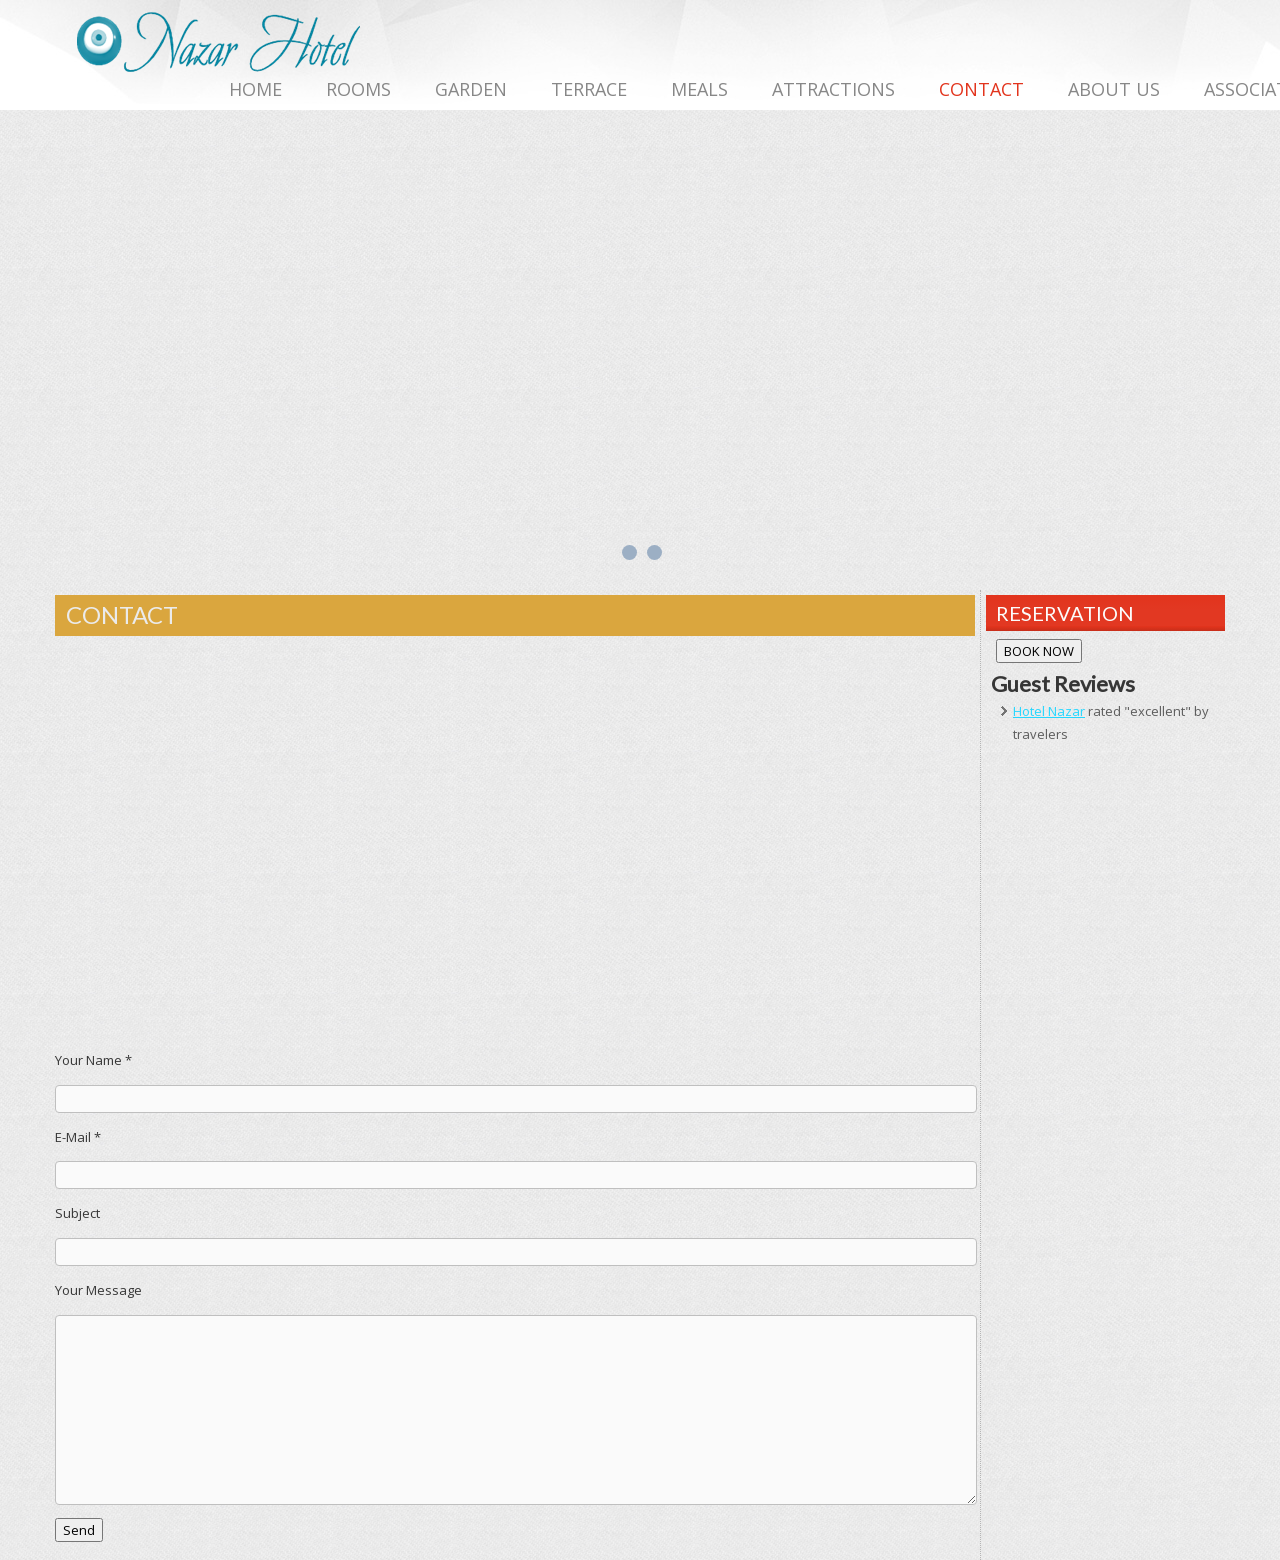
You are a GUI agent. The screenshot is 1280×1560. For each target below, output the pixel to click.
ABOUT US (1114, 89)
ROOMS (358, 89)
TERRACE (589, 89)
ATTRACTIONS (833, 89)
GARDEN (471, 89)
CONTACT (981, 89)
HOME (255, 89)
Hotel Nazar (1049, 711)
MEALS (699, 89)
